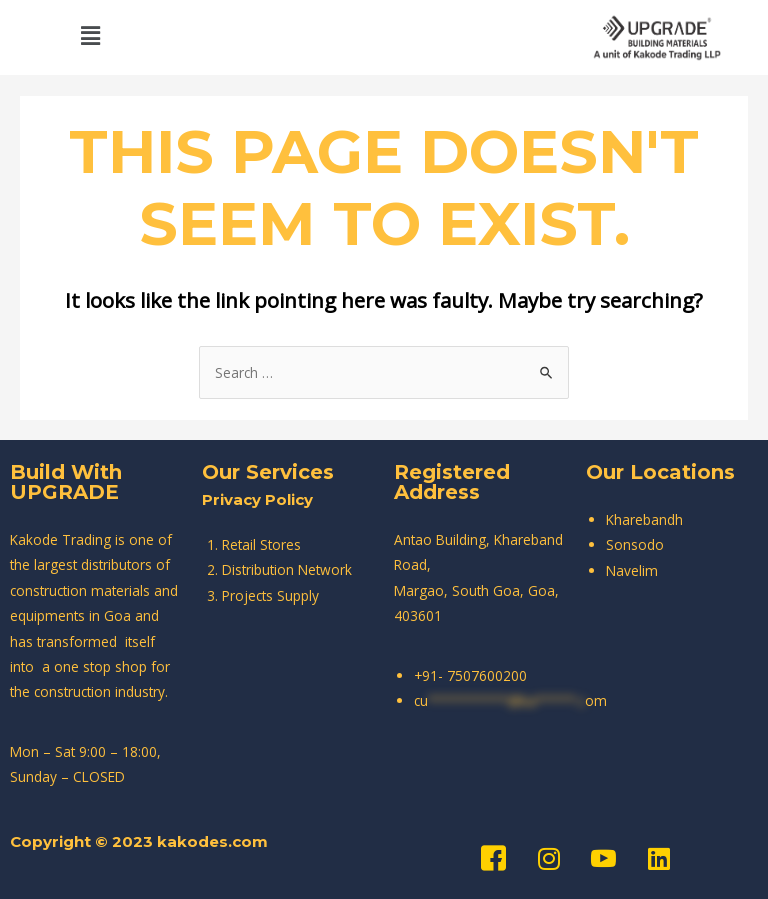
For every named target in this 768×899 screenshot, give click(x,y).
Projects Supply (270, 595)
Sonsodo (635, 544)
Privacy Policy (257, 499)
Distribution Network (287, 569)
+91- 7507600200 (470, 675)
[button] (90, 35)
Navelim (632, 570)
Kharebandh (644, 519)
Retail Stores (261, 544)
